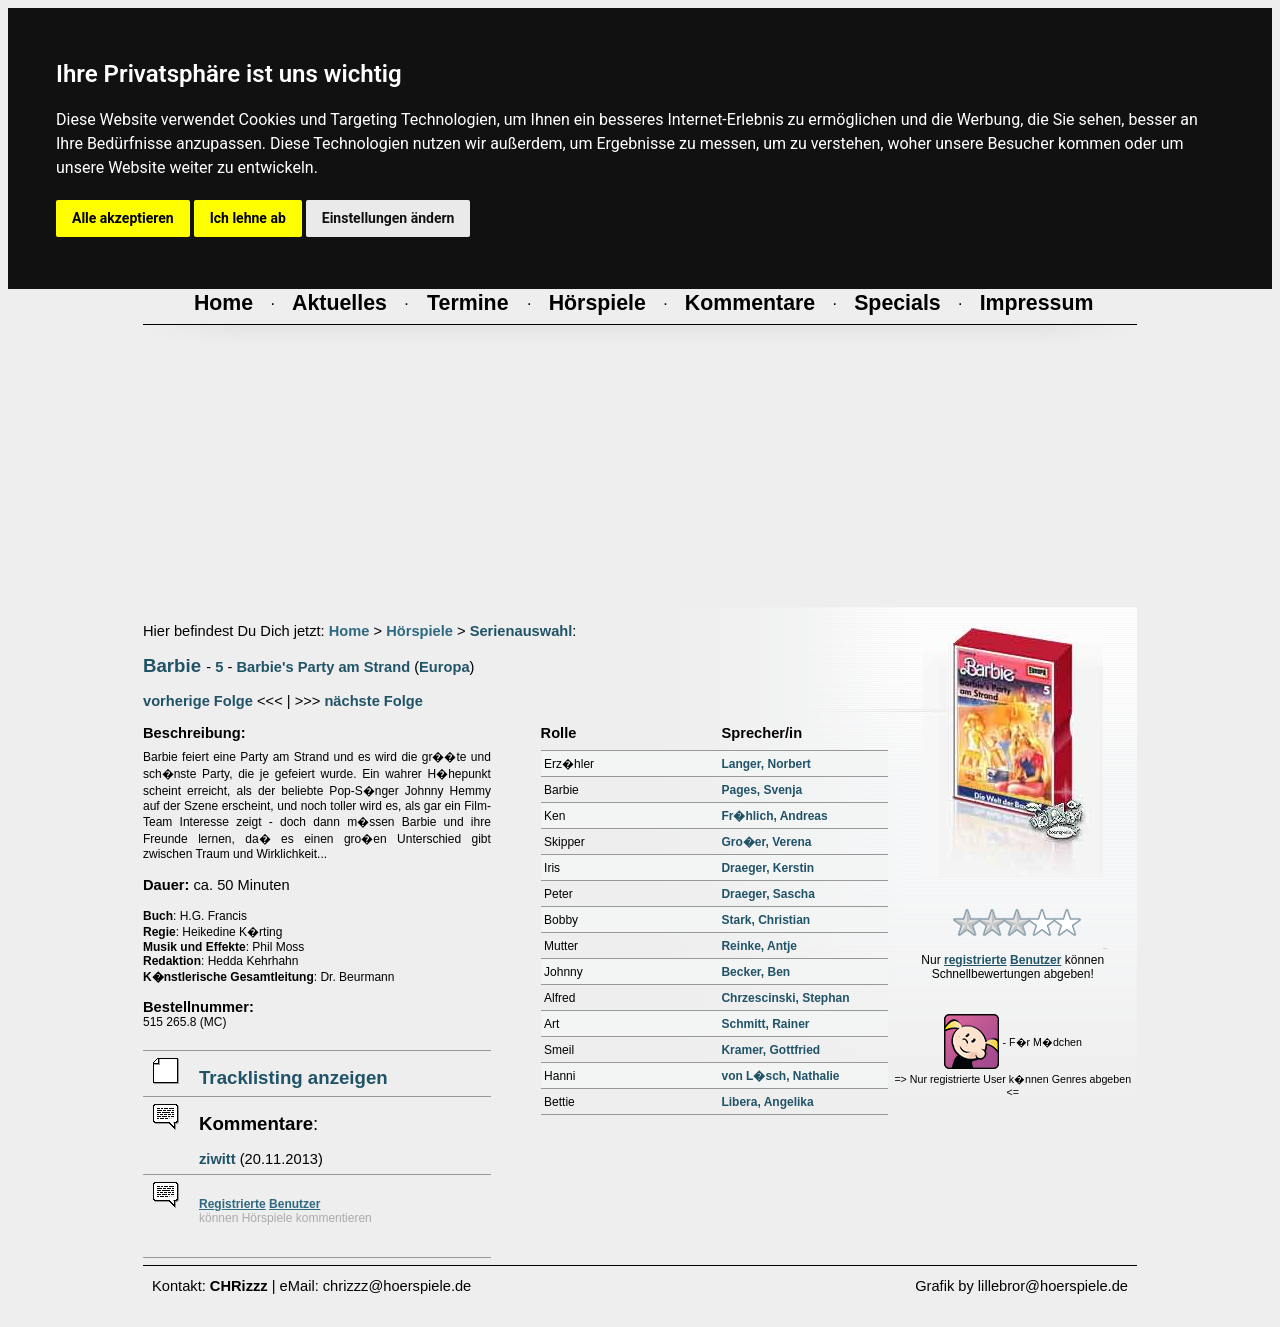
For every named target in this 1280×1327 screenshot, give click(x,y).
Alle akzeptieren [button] (123, 218)
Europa (444, 667)
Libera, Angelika (767, 1102)
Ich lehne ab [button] (248, 218)
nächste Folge (373, 701)
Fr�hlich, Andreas (774, 816)
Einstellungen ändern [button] (388, 218)
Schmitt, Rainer (765, 1024)
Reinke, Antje (759, 946)
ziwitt (217, 1159)
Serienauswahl (521, 631)
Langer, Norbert (765, 764)
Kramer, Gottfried (770, 1050)
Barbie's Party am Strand (323, 667)
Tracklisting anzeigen (293, 1077)
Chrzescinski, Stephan (785, 998)
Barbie (172, 665)
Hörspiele (419, 631)
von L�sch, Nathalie (780, 1076)
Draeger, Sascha (767, 894)
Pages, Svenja (761, 790)
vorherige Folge (198, 701)
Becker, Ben (755, 972)
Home (349, 631)
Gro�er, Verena (766, 842)
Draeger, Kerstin (767, 868)
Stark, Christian (765, 920)
